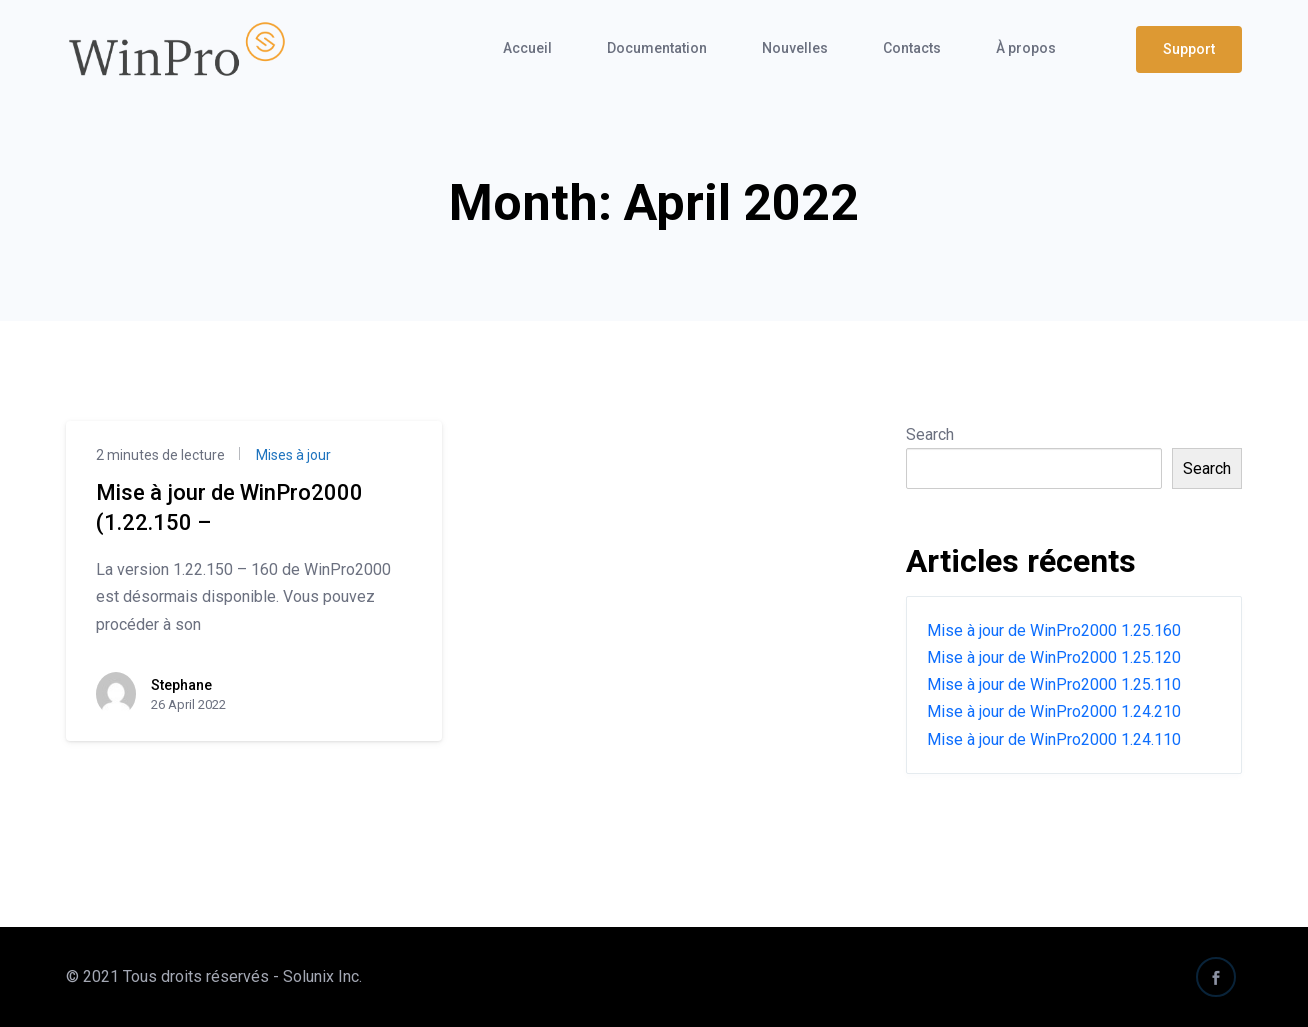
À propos (1026, 48)
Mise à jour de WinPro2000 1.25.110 (1054, 684)
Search (930, 434)
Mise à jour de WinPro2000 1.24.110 (1054, 739)
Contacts (912, 48)
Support (1189, 49)
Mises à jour (292, 455)
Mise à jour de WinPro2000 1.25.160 (1054, 630)
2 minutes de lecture (160, 455)
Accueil (527, 48)
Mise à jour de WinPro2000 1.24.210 (1054, 711)
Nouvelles (795, 48)
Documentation (657, 48)
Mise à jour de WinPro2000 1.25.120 (1054, 657)
